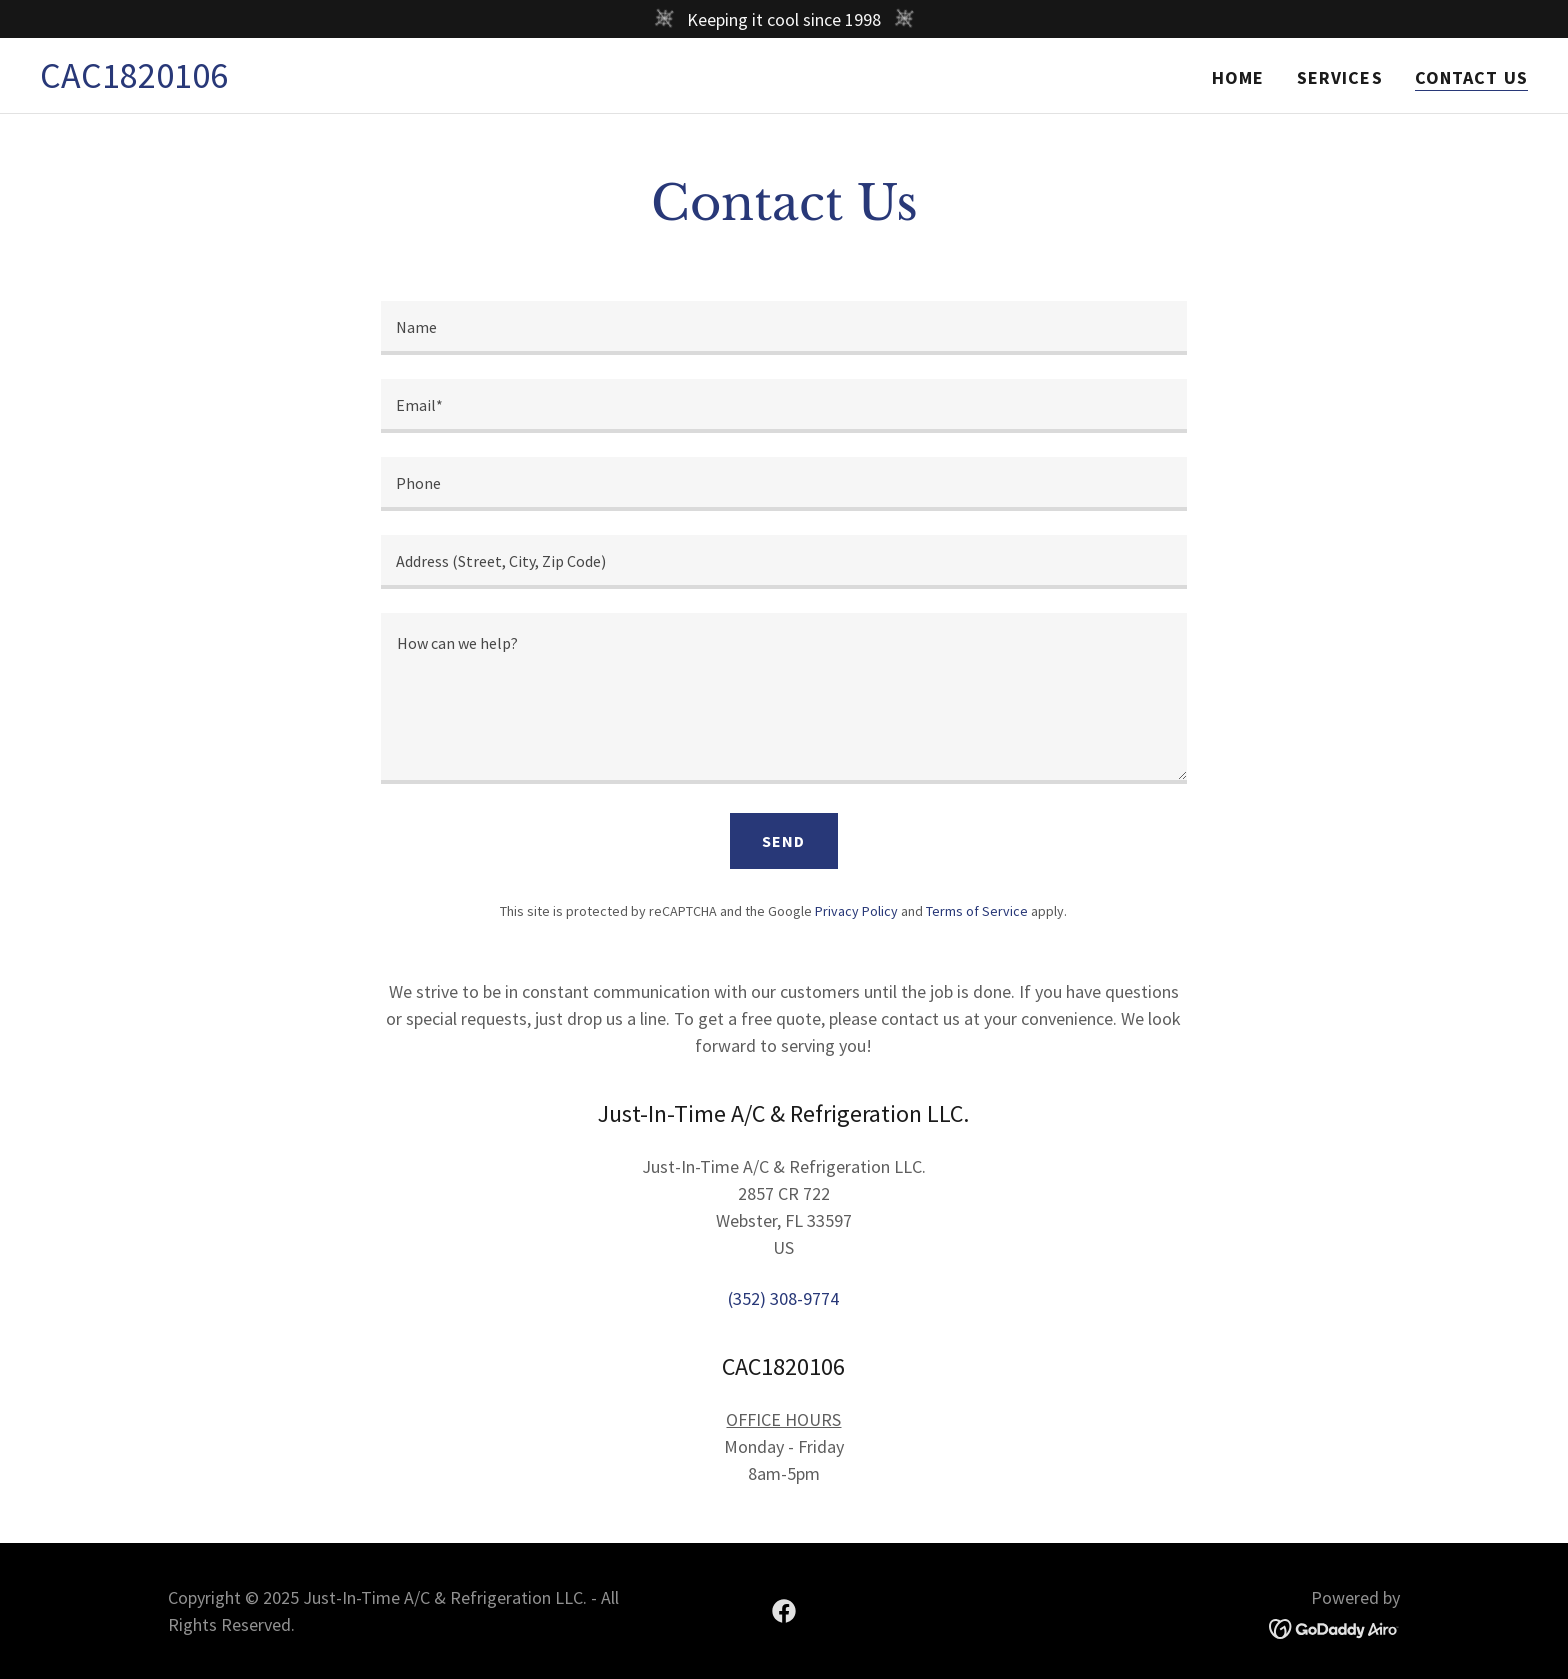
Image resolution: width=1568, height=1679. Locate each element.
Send (783, 841)
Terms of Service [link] (977, 911)
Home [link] (1238, 77)
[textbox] (783, 328)
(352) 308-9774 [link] (783, 1298)
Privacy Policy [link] (856, 911)
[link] (134, 81)
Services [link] (1340, 77)
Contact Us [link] (1471, 77)
